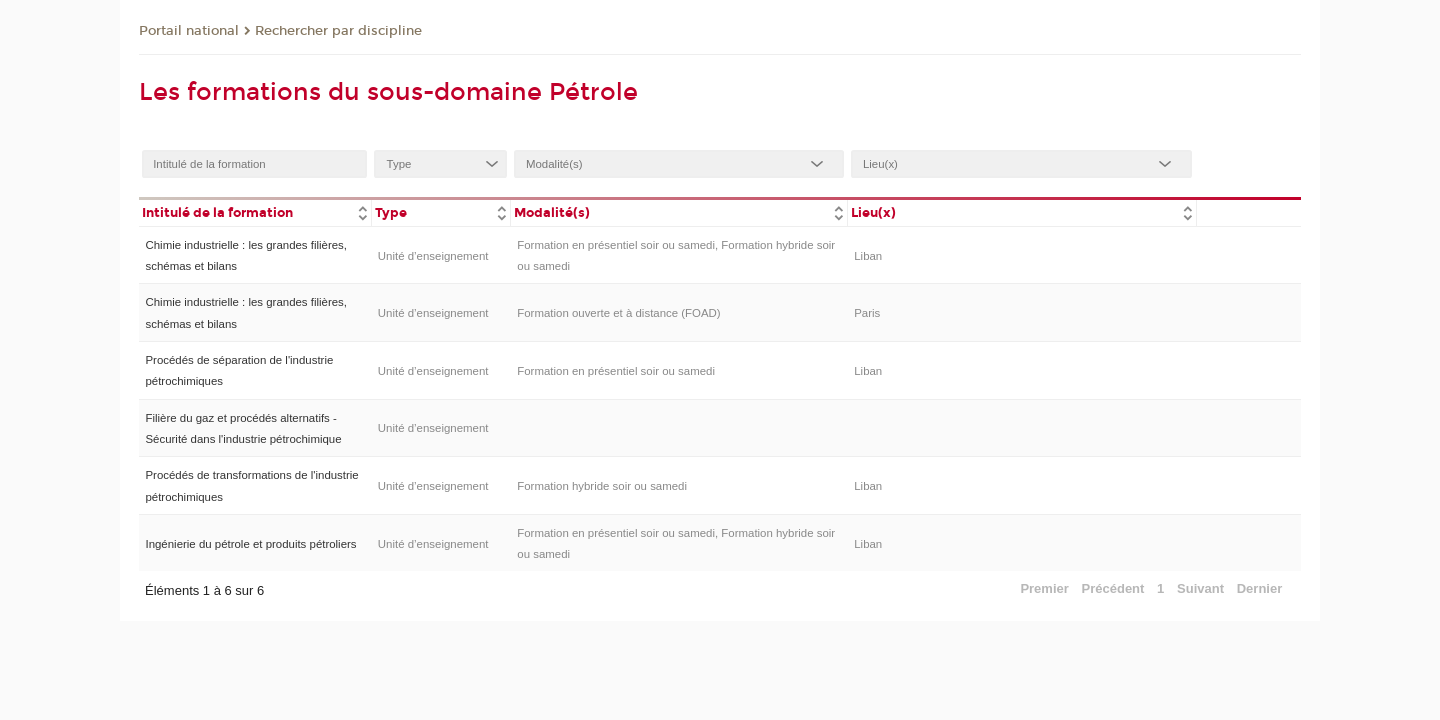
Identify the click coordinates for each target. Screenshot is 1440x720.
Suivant (1200, 588)
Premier (1044, 588)
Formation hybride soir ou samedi (602, 486)
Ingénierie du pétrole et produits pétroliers (250, 544)
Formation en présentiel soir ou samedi (616, 371)
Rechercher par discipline (338, 31)
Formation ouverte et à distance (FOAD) (618, 313)
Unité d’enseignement (433, 256)
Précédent (1113, 588)
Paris (867, 313)
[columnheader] (255, 211)
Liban (868, 256)
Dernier (1260, 588)
